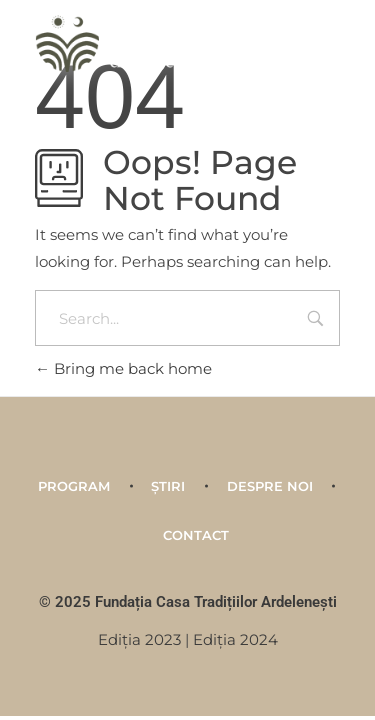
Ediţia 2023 (139, 639)
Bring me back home (123, 368)
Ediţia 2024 (235, 639)
